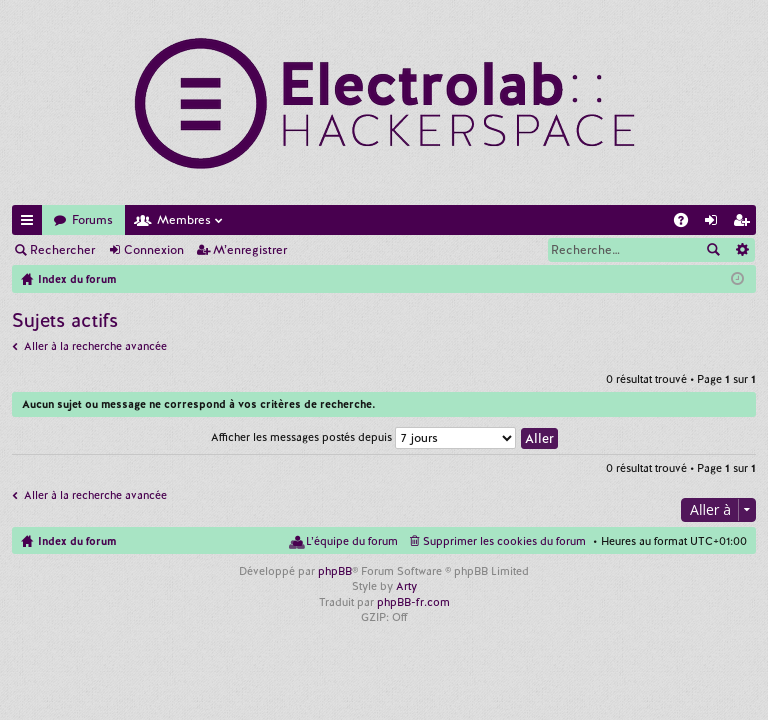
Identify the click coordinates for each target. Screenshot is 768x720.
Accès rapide (31, 223)
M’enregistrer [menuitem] (745, 223)
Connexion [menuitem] (715, 223)
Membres (184, 220)
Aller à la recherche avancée (95, 346)
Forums (92, 220)
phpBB (335, 571)
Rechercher (62, 250)
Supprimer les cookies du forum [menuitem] (504, 541)
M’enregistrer (250, 250)
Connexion (154, 250)
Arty (406, 586)
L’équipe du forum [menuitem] (352, 541)
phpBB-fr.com (413, 602)
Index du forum (77, 541)
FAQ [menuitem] (687, 223)
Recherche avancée (741, 250)
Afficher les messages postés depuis (363, 437)
